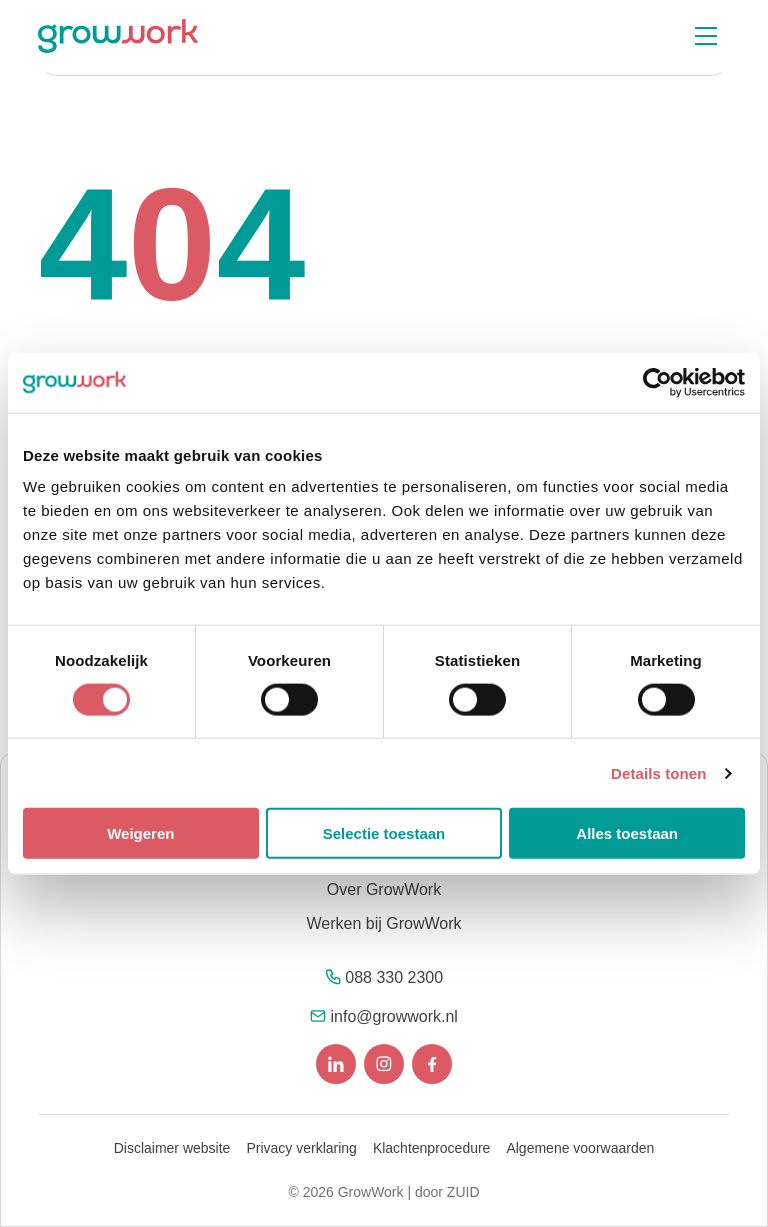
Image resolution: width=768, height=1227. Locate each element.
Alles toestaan (627, 833)
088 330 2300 (394, 977)
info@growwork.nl (394, 1016)
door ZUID (447, 1192)
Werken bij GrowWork (383, 923)
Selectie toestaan (384, 833)
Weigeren (140, 833)
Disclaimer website (172, 1148)
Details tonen (658, 772)
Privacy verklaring (301, 1148)
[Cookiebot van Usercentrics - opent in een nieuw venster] (657, 382)
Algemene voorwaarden (580, 1148)
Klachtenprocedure (432, 1148)
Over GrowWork (384, 889)
